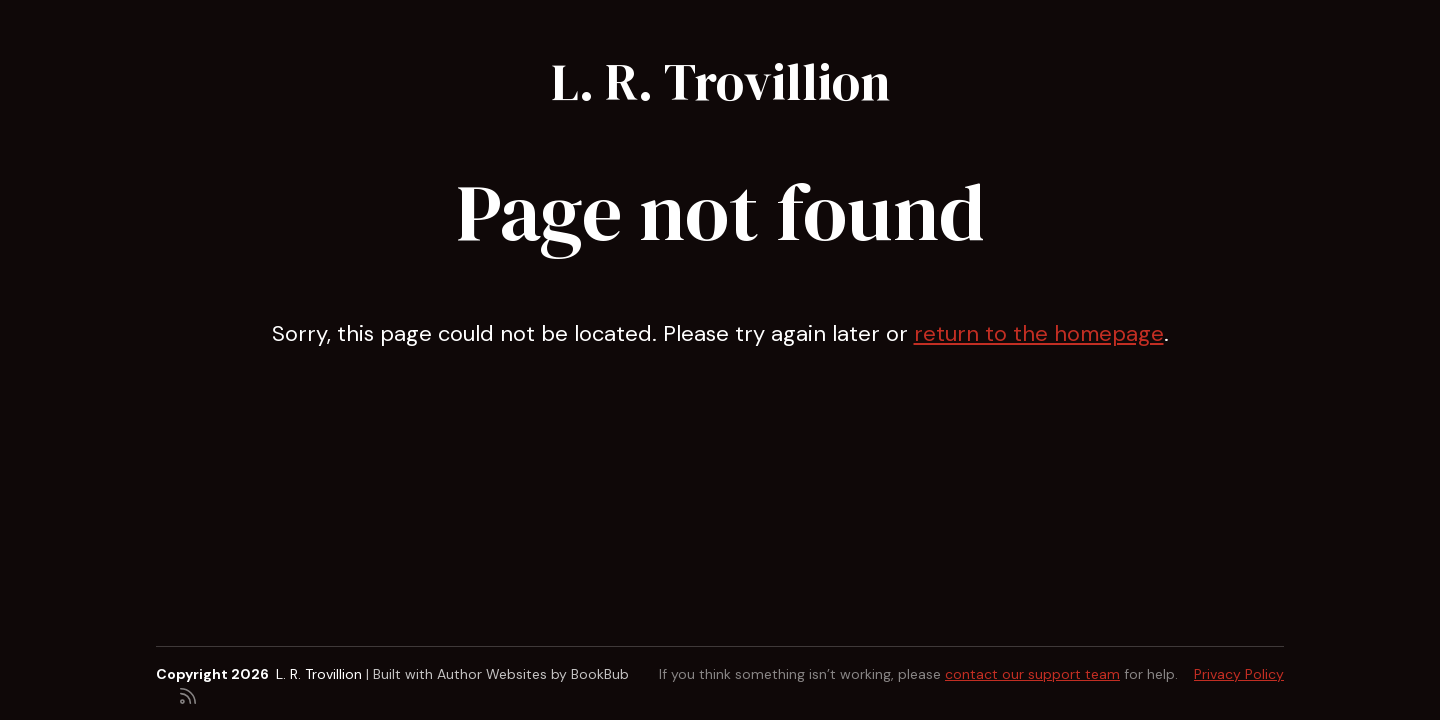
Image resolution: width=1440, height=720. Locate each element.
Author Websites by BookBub (533, 674)
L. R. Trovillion (720, 81)
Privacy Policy (1239, 674)
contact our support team (1032, 674)
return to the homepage (1039, 333)
